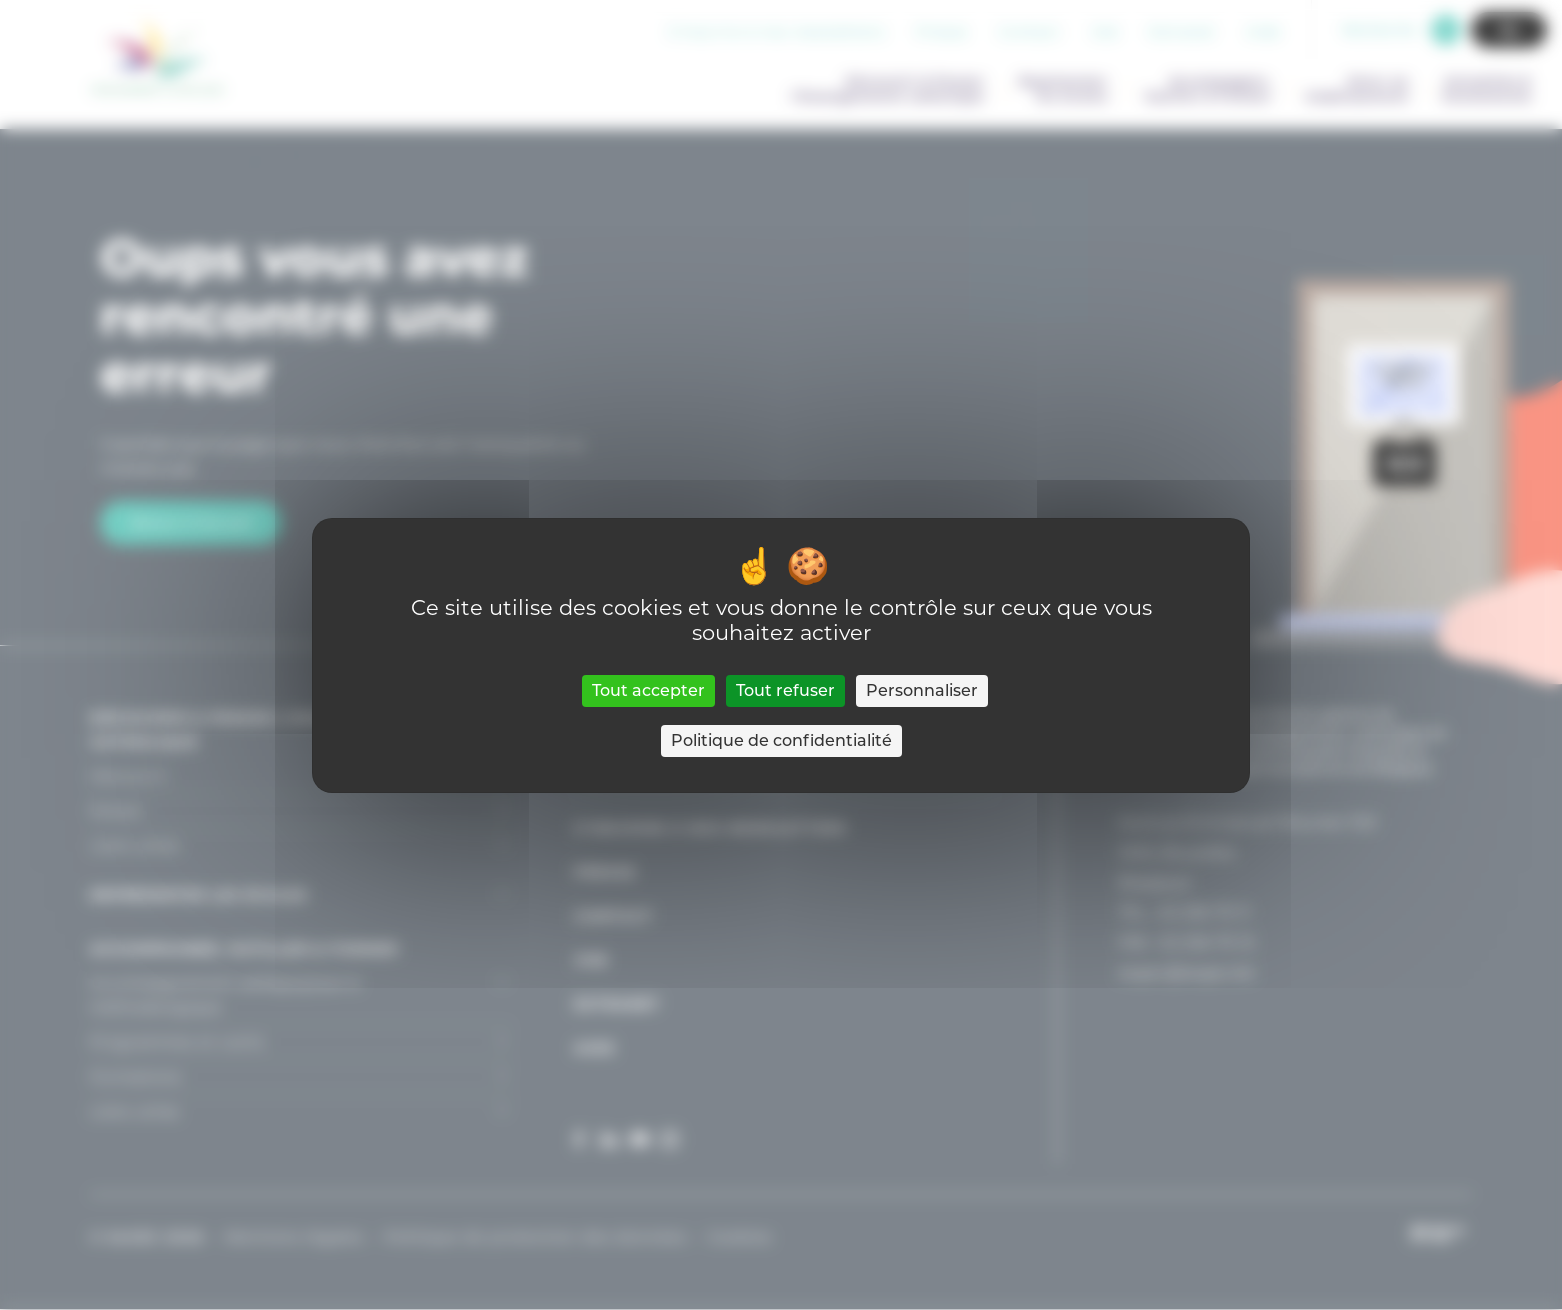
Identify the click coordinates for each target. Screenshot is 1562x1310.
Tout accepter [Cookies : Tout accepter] (648, 690)
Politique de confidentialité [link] (781, 740)
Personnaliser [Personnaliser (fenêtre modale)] (922, 690)
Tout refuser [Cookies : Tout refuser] (785, 690)
